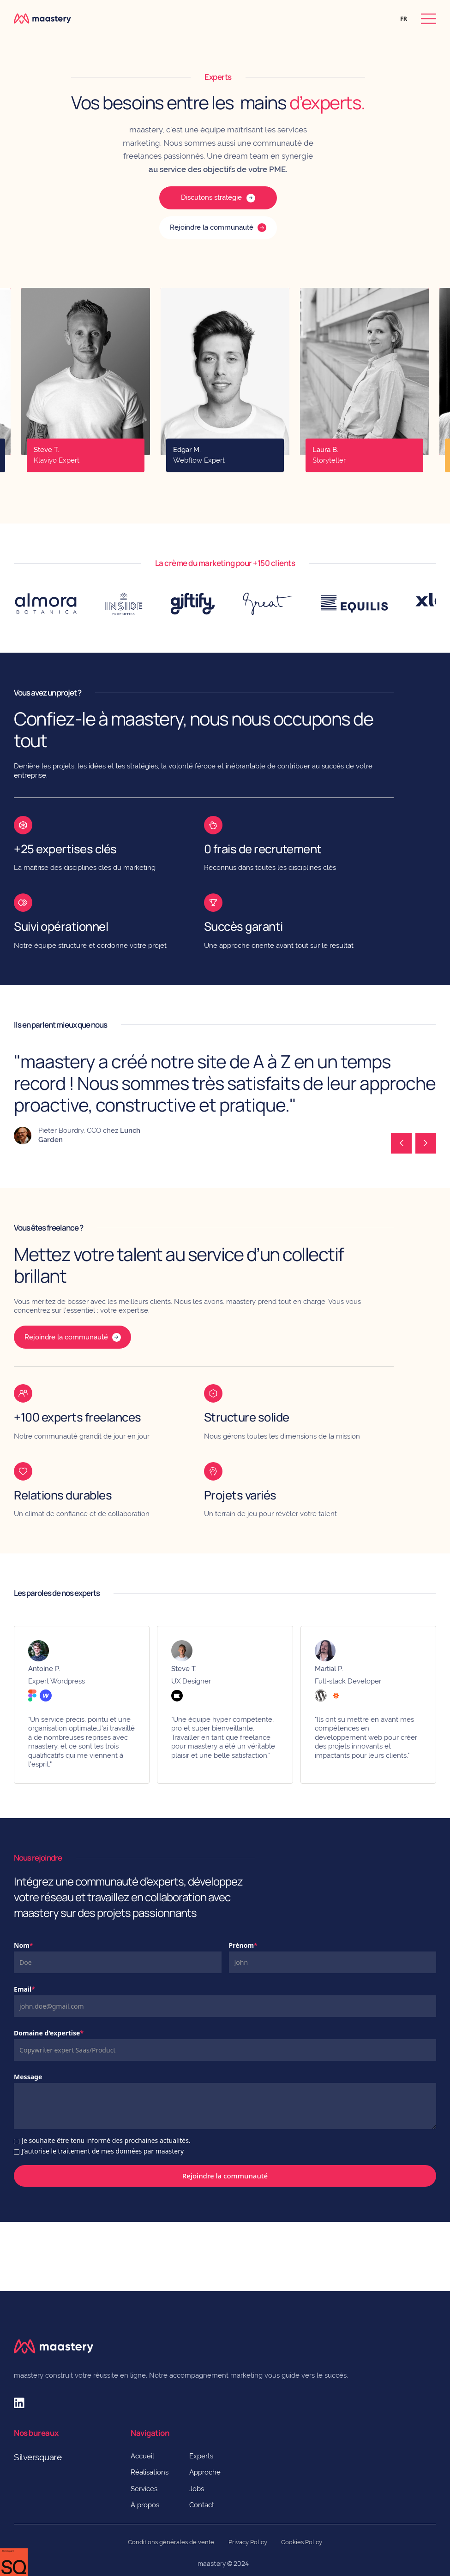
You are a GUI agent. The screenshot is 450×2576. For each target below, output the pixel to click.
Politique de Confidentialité (369, 2526)
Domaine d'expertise (49, 2033)
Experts (201, 2456)
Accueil (142, 2456)
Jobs (196, 2489)
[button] (403, 19)
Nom (23, 1945)
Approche (205, 2472)
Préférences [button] (33, 2555)
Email (24, 1989)
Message (28, 2077)
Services (144, 2489)
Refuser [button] (90, 2556)
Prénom (243, 1945)
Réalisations (149, 2472)
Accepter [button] (157, 2556)
